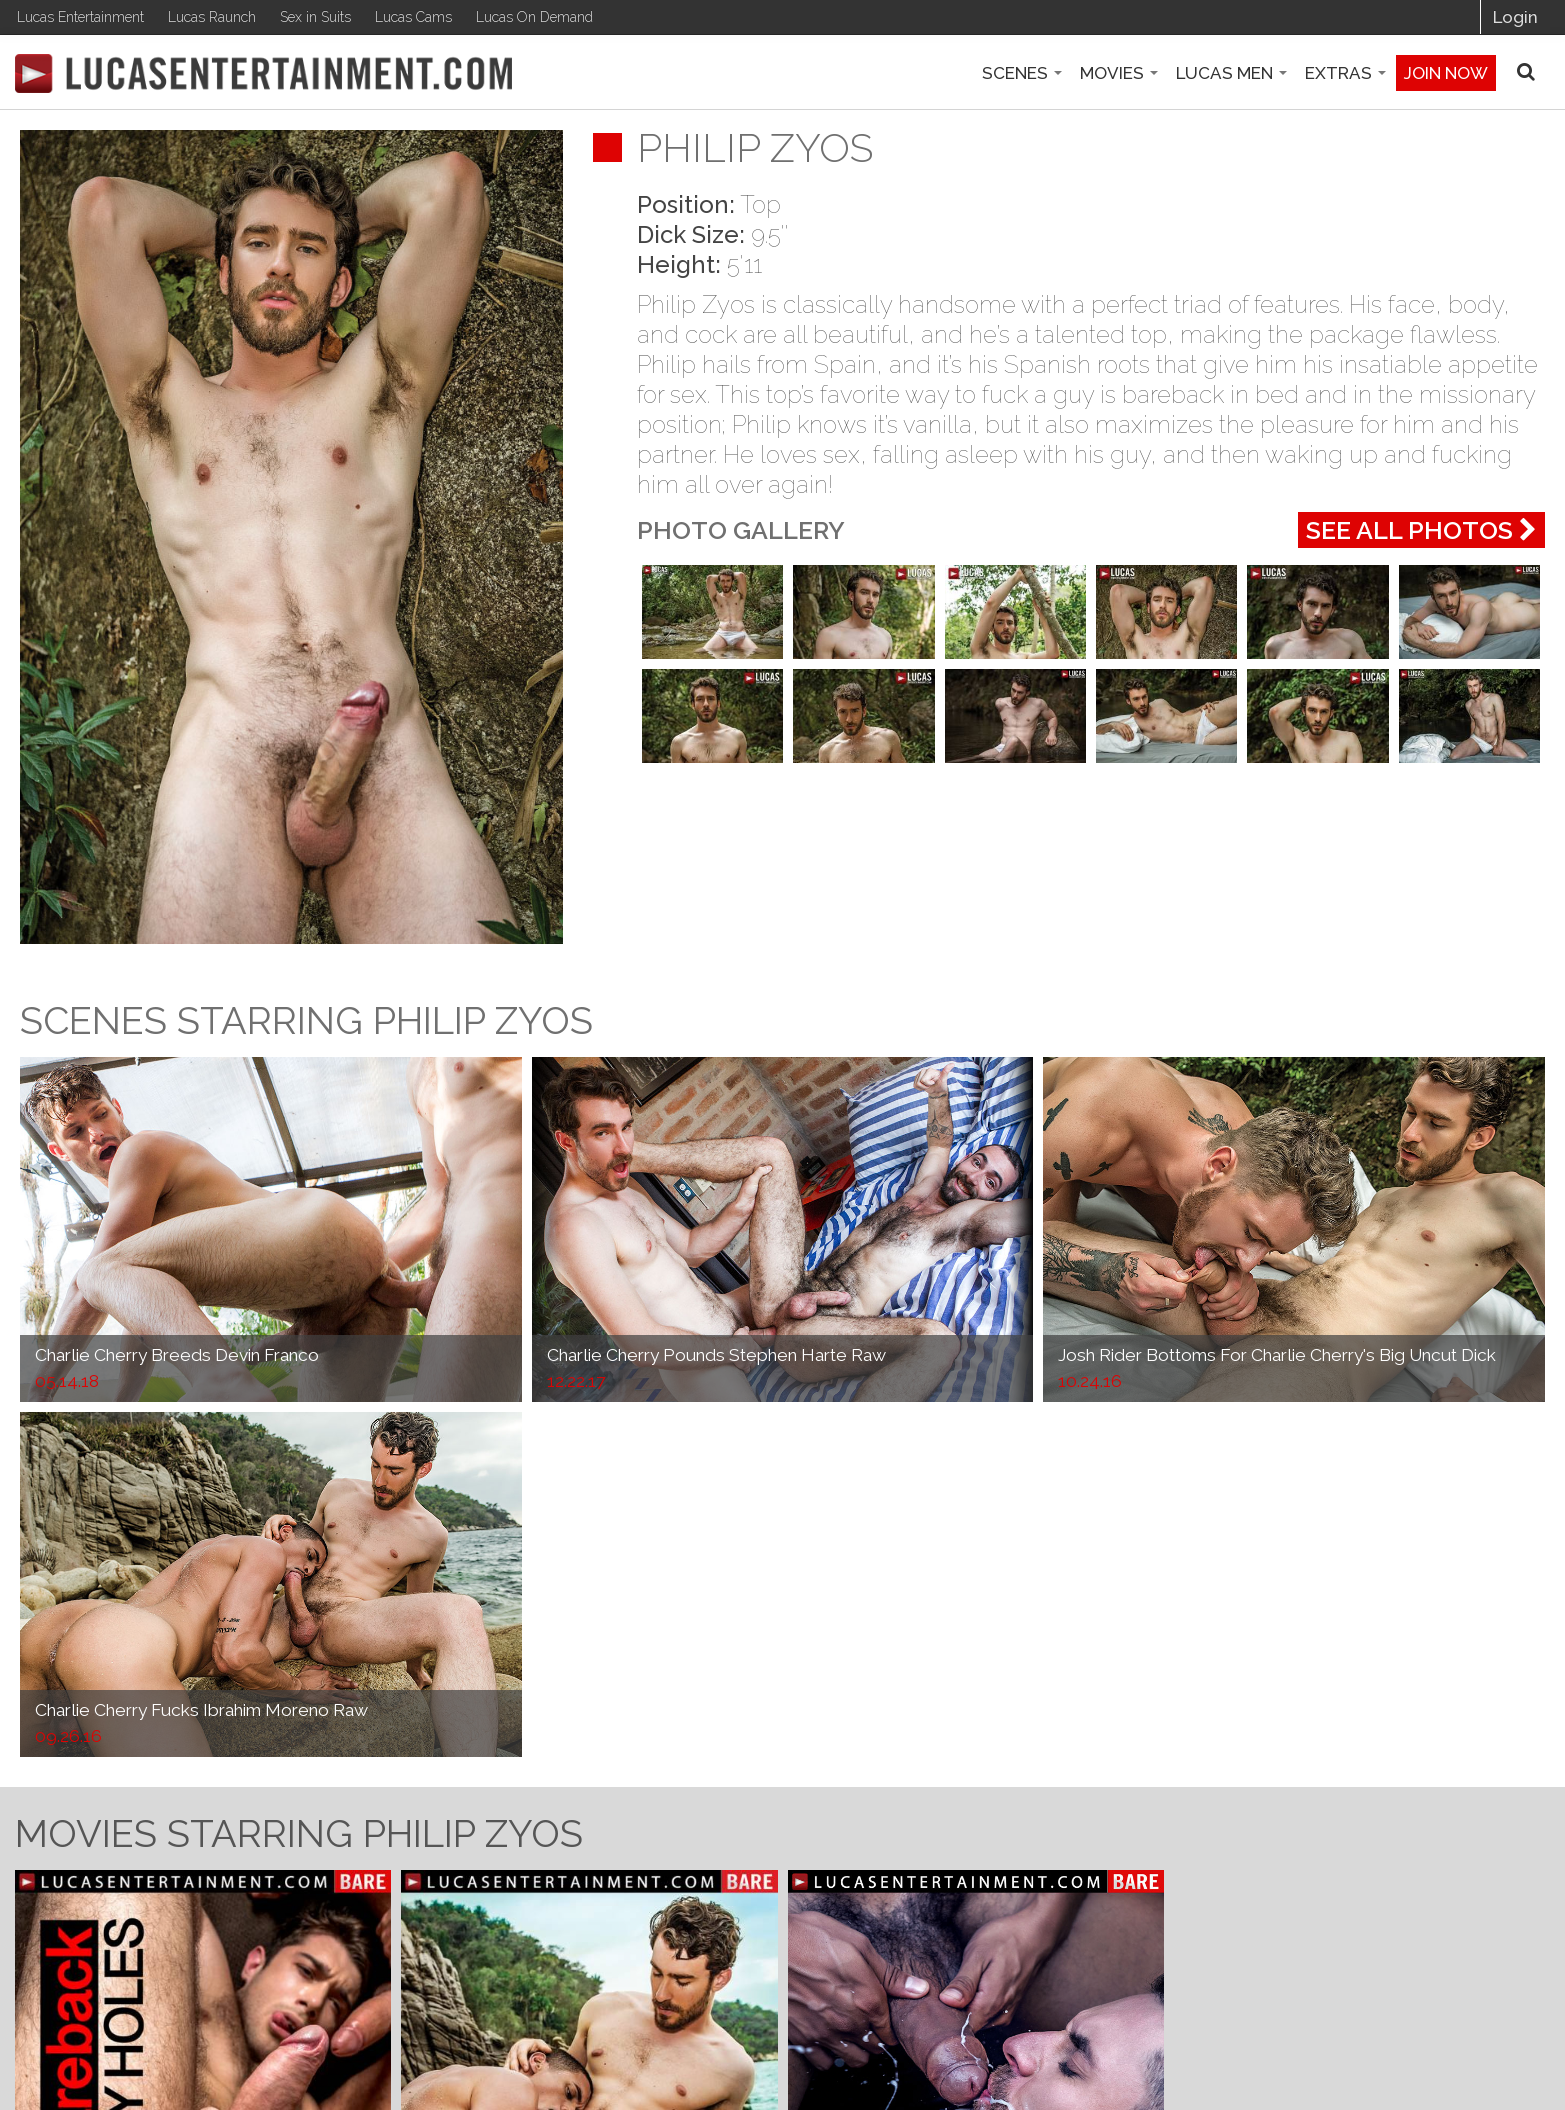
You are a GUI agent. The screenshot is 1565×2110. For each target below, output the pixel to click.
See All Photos (1421, 530)
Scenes (1022, 73)
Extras (1345, 73)
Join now (1446, 73)
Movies (1119, 73)
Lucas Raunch (212, 17)
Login (1515, 17)
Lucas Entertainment (80, 17)
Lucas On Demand (534, 17)
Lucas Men (1231, 73)
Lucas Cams (413, 17)
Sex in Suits (315, 17)
